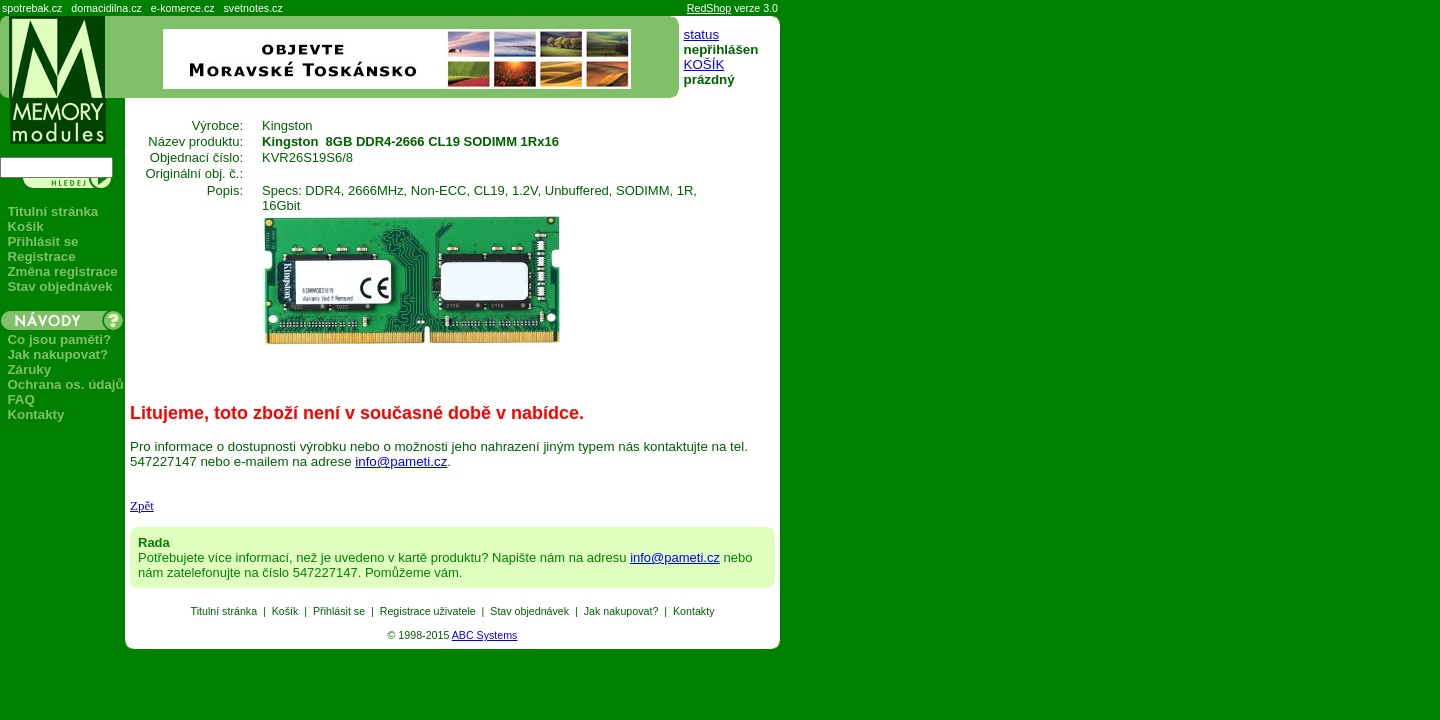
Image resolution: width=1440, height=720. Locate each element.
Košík (25, 226)
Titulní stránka (52, 211)
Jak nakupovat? (57, 354)
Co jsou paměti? (59, 339)
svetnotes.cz (253, 8)
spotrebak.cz (32, 8)
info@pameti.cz (401, 461)
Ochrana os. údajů (65, 384)
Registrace (41, 256)
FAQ (20, 399)
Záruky (29, 369)
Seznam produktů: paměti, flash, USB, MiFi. (0, 649)
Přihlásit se (42, 241)
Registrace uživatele (428, 611)
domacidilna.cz (106, 8)
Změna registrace (62, 271)
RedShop (709, 8)
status (702, 34)
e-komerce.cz (183, 8)
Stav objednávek (59, 286)
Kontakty (35, 414)
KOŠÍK (704, 64)
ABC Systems (485, 635)
